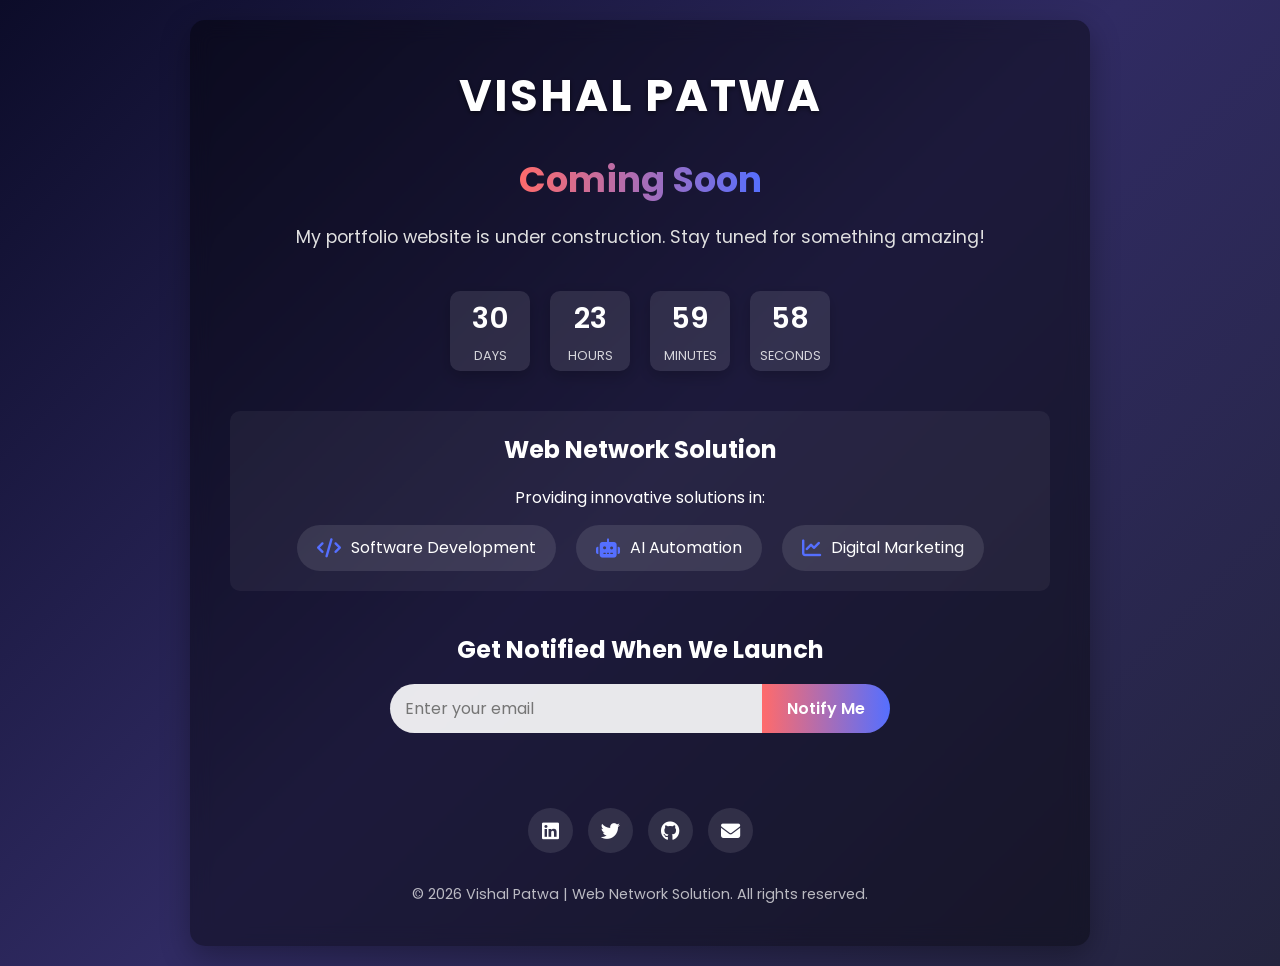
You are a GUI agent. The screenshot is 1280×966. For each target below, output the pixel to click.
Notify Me (826, 708)
